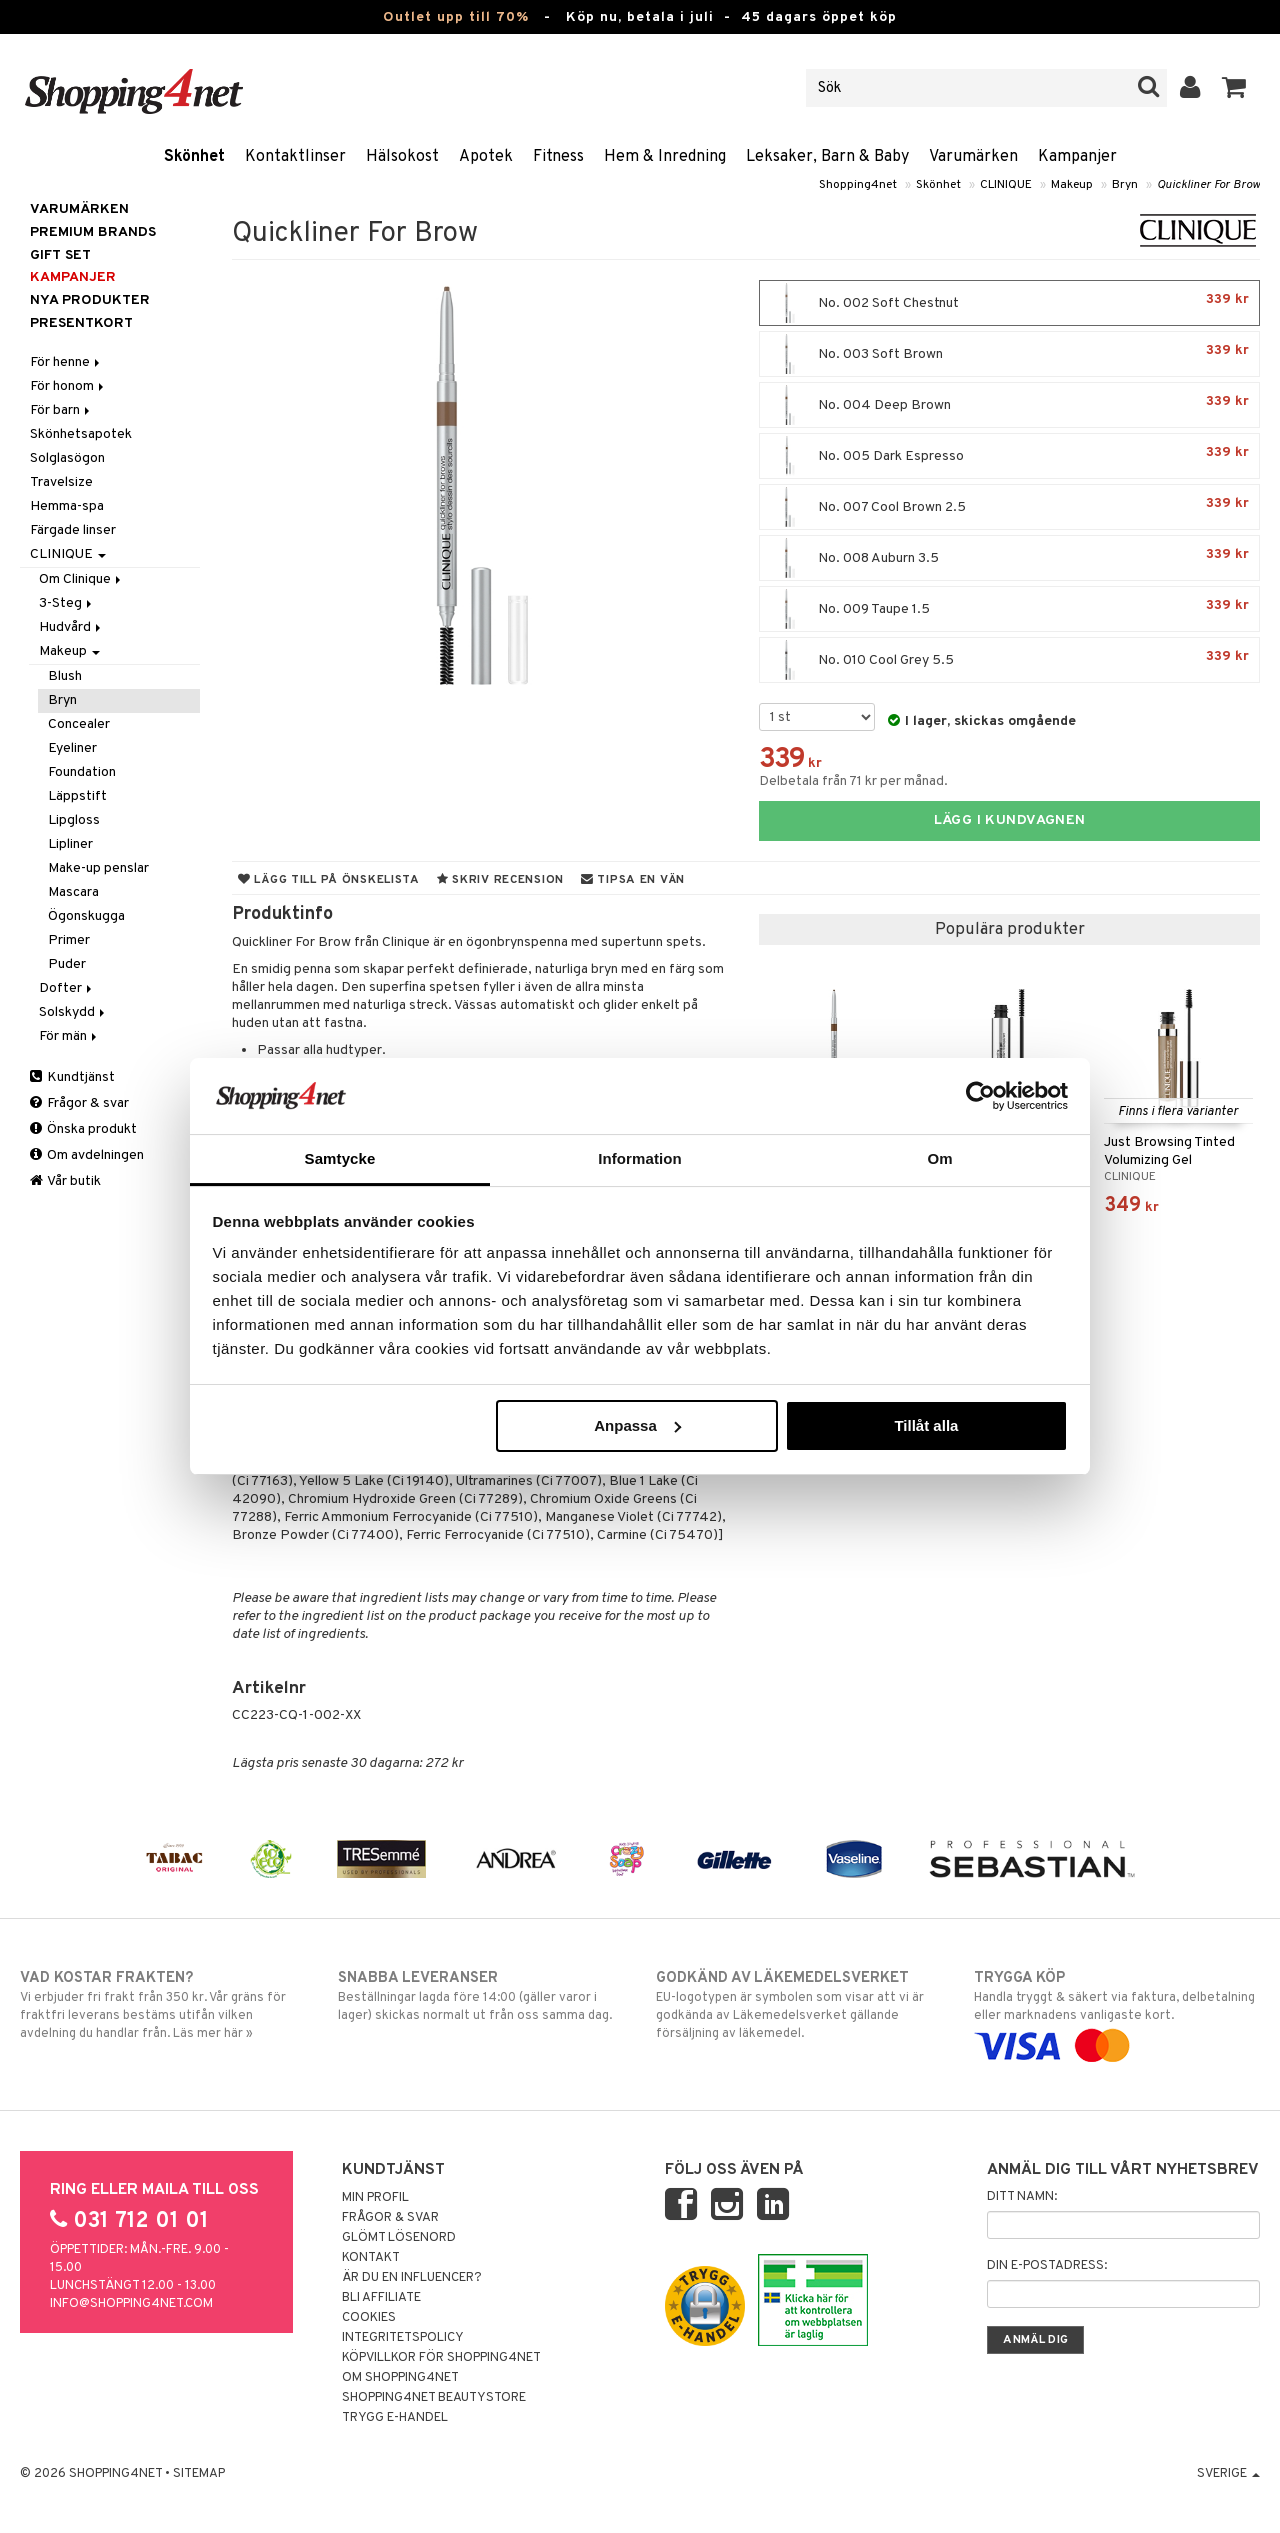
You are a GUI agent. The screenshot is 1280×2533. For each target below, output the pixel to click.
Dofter (67, 988)
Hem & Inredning (665, 157)
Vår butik (65, 1181)
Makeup (1072, 185)
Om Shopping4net (400, 2378)
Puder (67, 964)
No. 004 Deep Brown (1009, 405)
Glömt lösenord (399, 2238)
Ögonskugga (86, 916)
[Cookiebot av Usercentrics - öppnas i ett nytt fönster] (980, 1096)
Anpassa (637, 1425)
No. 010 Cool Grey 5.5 (1009, 660)
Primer (69, 940)
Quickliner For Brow (1208, 185)
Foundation (82, 772)
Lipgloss (74, 820)
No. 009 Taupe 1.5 (1009, 609)
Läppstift (77, 796)
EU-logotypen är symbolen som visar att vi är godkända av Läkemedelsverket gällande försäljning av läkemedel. (799, 2005)
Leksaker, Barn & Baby (827, 157)
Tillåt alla (926, 1425)
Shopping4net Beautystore (434, 2398)
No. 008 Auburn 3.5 (1009, 558)
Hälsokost (402, 157)
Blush (65, 676)
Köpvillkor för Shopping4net (441, 2358)
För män (69, 1036)
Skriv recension (500, 880)
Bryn (1125, 185)
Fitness (558, 157)
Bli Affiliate (381, 2298)
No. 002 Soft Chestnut (1009, 303)
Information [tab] (640, 1158)
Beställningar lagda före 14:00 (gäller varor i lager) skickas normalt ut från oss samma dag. (481, 1996)
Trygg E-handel (395, 2418)
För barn (61, 410)
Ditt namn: (1022, 2197)
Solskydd (73, 1012)
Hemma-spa (67, 506)
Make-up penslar (98, 868)
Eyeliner (72, 748)
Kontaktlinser (295, 157)
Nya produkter (90, 300)
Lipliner (70, 844)
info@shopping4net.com (131, 2304)
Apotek (486, 157)
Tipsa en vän (633, 880)
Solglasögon (67, 458)
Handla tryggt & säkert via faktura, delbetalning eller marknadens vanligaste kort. (1117, 2012)
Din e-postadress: (1047, 2266)
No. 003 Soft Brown (1009, 354)
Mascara (73, 892)
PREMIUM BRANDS (93, 232)
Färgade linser (73, 530)
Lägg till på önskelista (329, 880)
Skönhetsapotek (81, 434)
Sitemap (199, 2474)
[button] (1234, 88)
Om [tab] (939, 1158)
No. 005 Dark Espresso (1009, 456)
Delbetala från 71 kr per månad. (853, 781)
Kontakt (371, 2258)
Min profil (375, 2198)
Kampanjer (1077, 157)
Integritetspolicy (403, 2338)
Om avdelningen (87, 1155)
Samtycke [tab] (340, 1158)
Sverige (1228, 2474)
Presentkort (81, 323)
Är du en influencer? (412, 2278)
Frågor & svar (79, 1103)
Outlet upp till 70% (456, 17)
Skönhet (194, 157)
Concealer (79, 724)
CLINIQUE (1006, 185)
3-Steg (67, 603)
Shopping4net (858, 185)
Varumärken (973, 157)
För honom (68, 386)
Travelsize (61, 482)
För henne (66, 362)
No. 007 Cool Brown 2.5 (1009, 507)
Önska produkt (83, 1129)
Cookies (369, 2318)
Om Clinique (81, 579)
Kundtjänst (72, 1077)
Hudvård (71, 627)
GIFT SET (60, 255)
